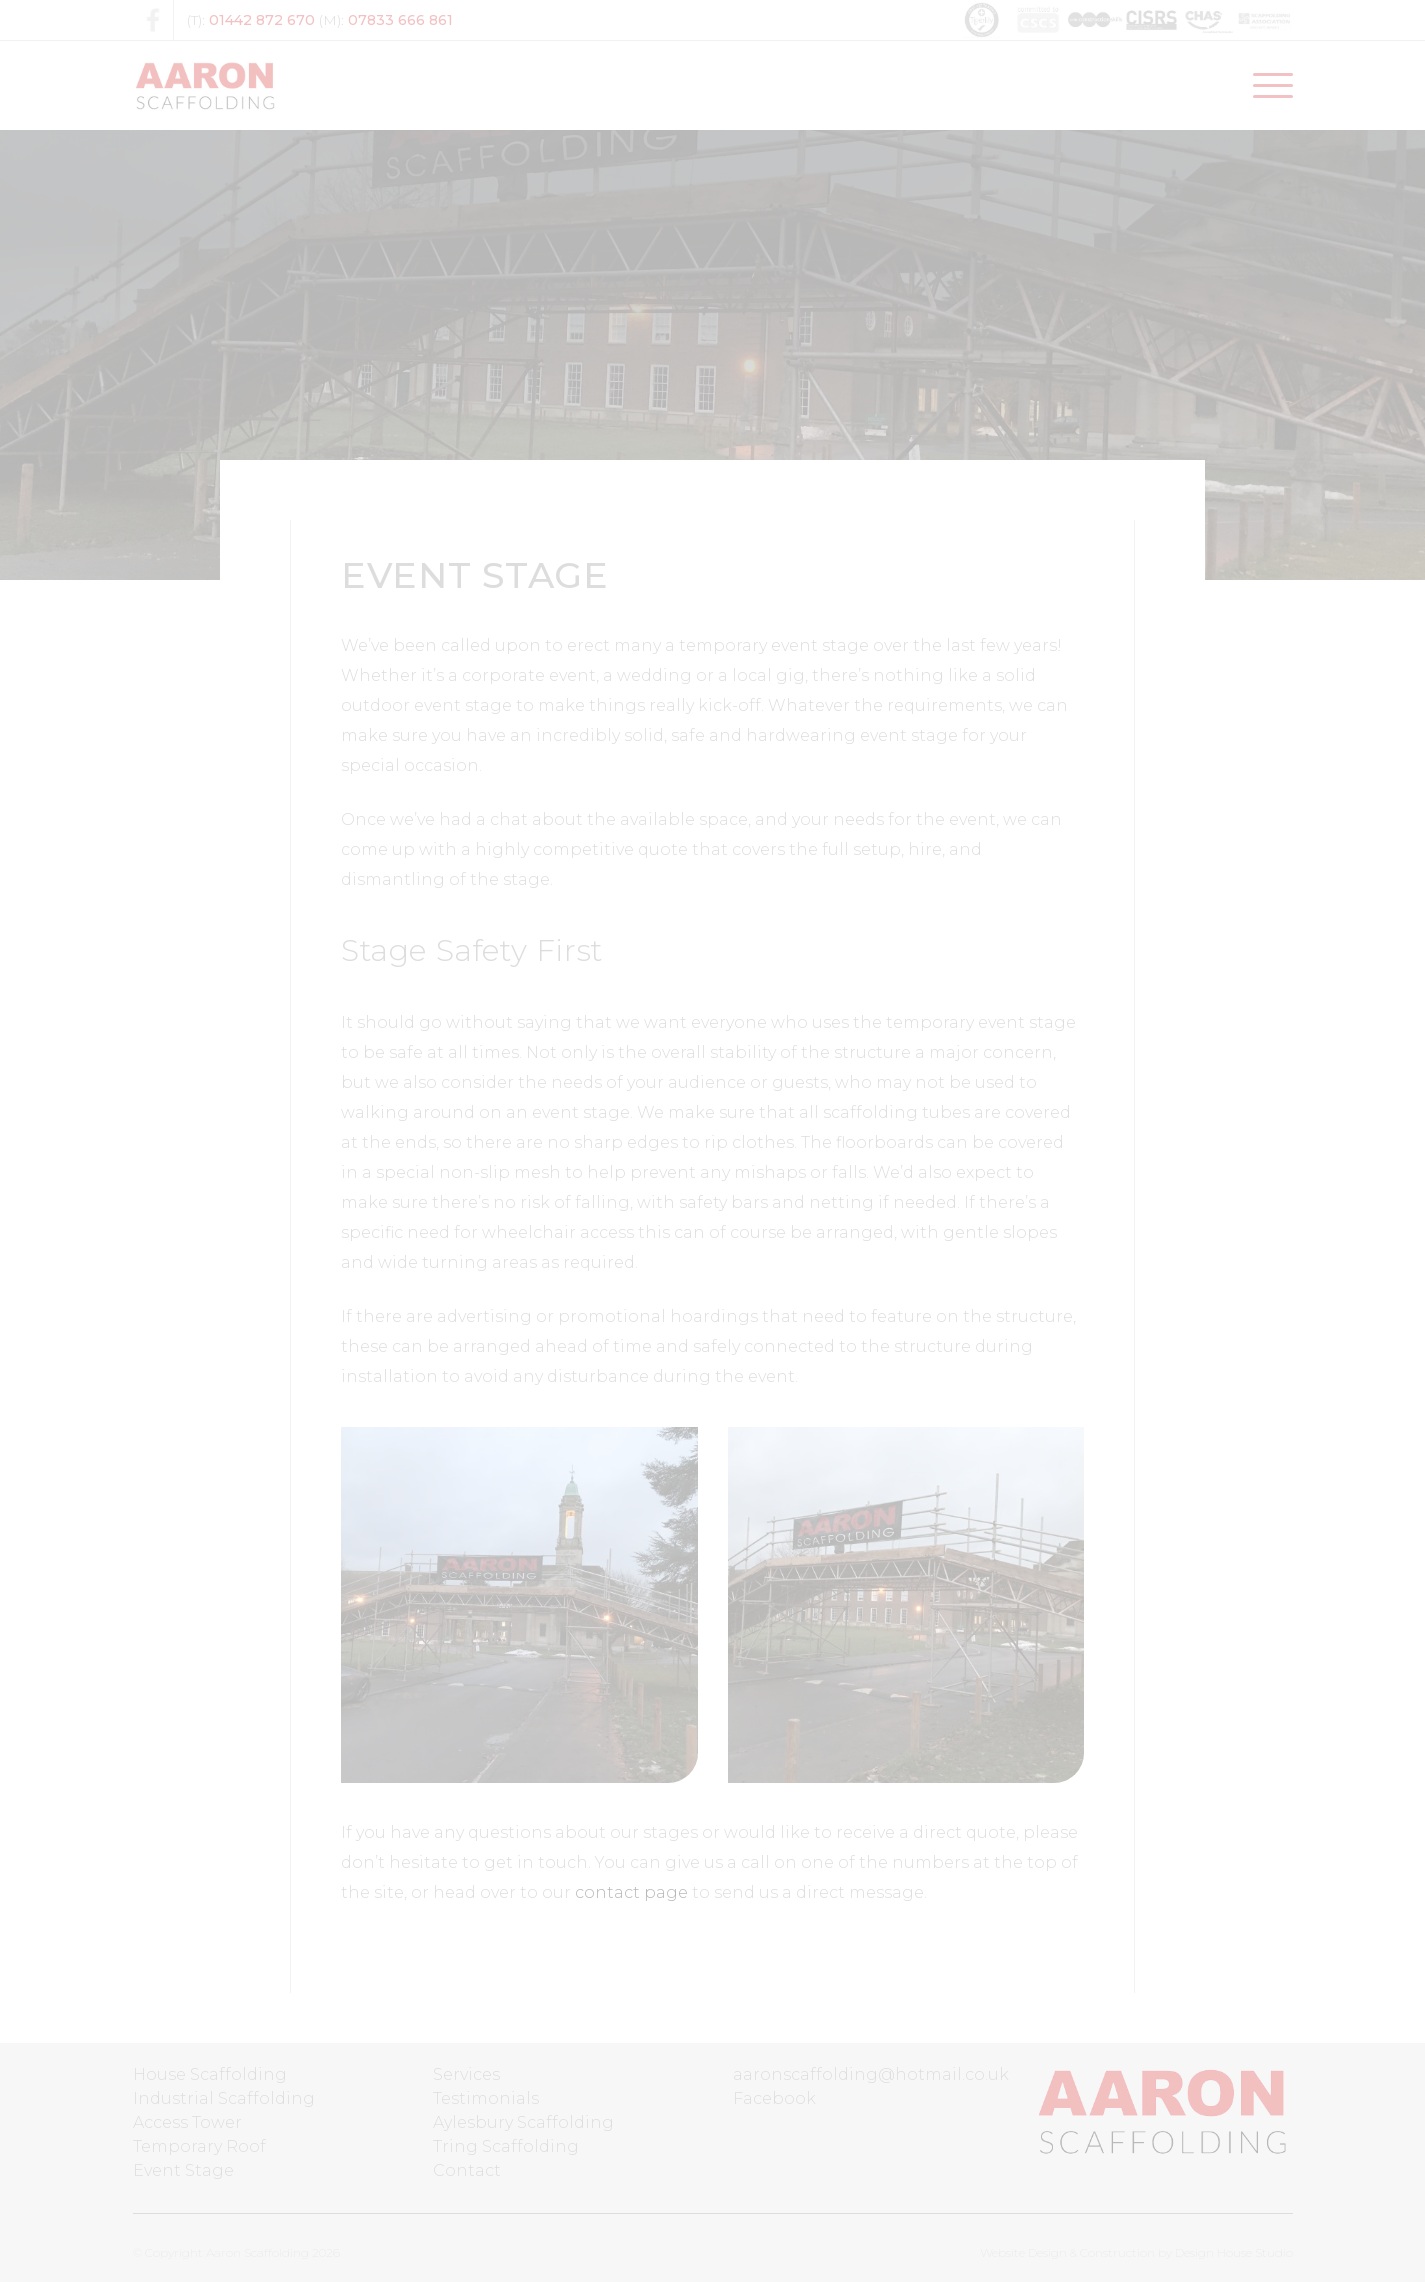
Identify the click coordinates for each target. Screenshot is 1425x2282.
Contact (467, 2170)
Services (466, 2074)
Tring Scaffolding (506, 2146)
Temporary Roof (199, 2146)
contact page (631, 1892)
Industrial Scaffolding (224, 2098)
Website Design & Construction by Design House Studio (1136, 2252)
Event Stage (183, 2170)
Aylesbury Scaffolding (523, 2122)
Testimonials (486, 2098)
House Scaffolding (210, 2074)
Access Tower (187, 2122)
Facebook (774, 2098)
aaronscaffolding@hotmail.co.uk (871, 2074)
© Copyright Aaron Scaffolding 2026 (236, 2252)
